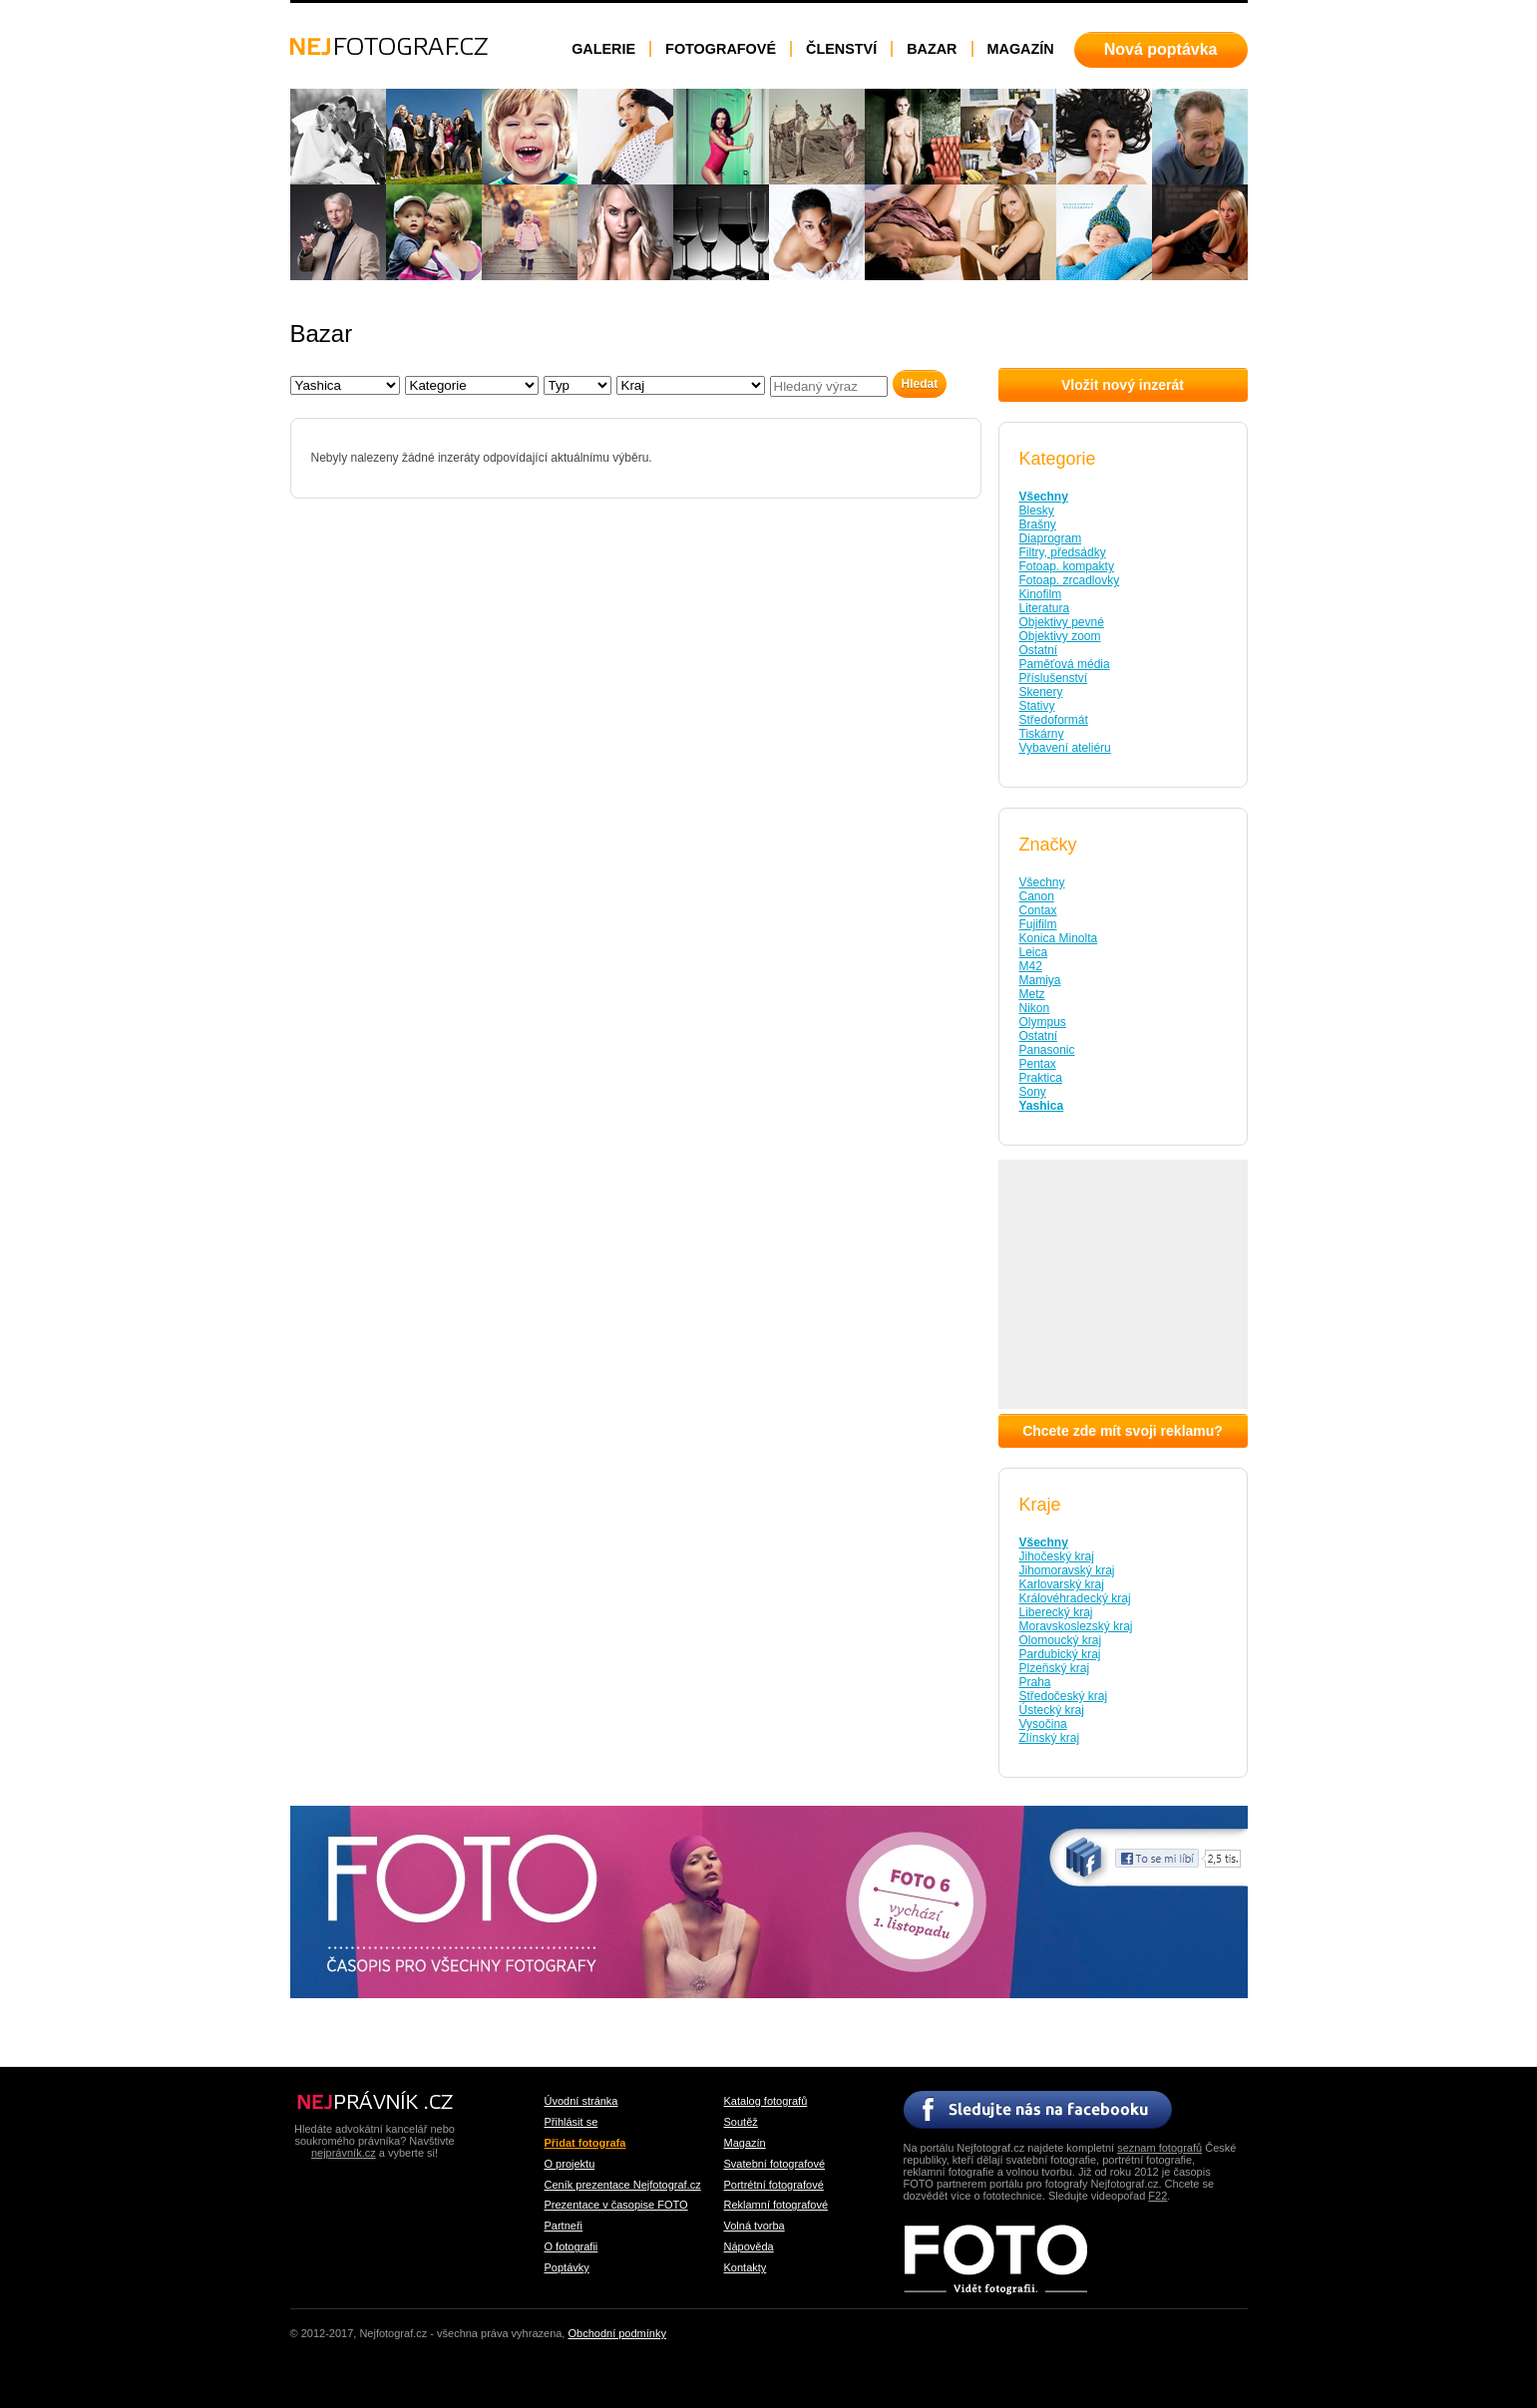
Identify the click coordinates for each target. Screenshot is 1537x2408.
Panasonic (1047, 1050)
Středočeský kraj (1063, 1696)
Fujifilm (1038, 924)
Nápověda (749, 2246)
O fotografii (571, 2246)
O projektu (570, 2164)
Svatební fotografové (775, 2164)
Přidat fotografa (585, 2143)
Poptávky (567, 2267)
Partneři (564, 2226)
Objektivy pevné (1061, 622)
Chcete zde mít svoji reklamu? (1122, 1431)
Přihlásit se (571, 2122)
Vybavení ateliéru (1065, 748)
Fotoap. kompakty (1066, 566)
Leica (1033, 952)
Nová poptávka (1161, 49)
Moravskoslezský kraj (1076, 1626)
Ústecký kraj (1051, 1710)
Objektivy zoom (1060, 636)
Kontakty (745, 2267)
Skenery (1041, 692)
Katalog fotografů (766, 2101)
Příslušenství (1053, 678)
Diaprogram (1050, 538)
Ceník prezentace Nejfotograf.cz (623, 2185)
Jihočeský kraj (1056, 1556)
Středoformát (1053, 720)
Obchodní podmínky (616, 2333)
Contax (1038, 910)
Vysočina (1043, 1724)
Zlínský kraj (1049, 1738)
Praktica (1040, 1078)
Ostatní (1038, 650)
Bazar (932, 49)
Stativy (1037, 706)
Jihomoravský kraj (1067, 1570)
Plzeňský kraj (1054, 1668)
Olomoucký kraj (1060, 1640)
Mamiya (1040, 980)
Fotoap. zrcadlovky (1069, 580)
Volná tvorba (754, 2226)
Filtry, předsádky (1062, 552)
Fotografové (720, 49)
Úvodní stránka (581, 2101)
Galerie (603, 49)
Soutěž (741, 2122)
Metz (1032, 994)
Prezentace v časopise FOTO (616, 2205)
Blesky (1036, 510)
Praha (1035, 1682)
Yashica (1041, 1106)
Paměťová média (1064, 664)
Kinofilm (1040, 594)
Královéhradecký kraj (1075, 1598)
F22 (1157, 2196)
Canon (1036, 896)
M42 (1030, 966)
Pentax (1037, 1064)
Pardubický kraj (1060, 1654)
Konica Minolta (1058, 938)
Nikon (1034, 1008)
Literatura (1044, 608)
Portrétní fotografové (774, 2185)
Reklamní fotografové (776, 2205)
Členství (841, 49)
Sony (1032, 1092)
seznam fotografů (1159, 2148)
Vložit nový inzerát (1122, 385)
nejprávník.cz (343, 2153)
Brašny (1037, 524)
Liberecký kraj (1056, 1612)
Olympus (1042, 1022)
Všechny (1043, 497)
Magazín (1020, 49)
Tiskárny (1041, 734)
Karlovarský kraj (1061, 1584)
